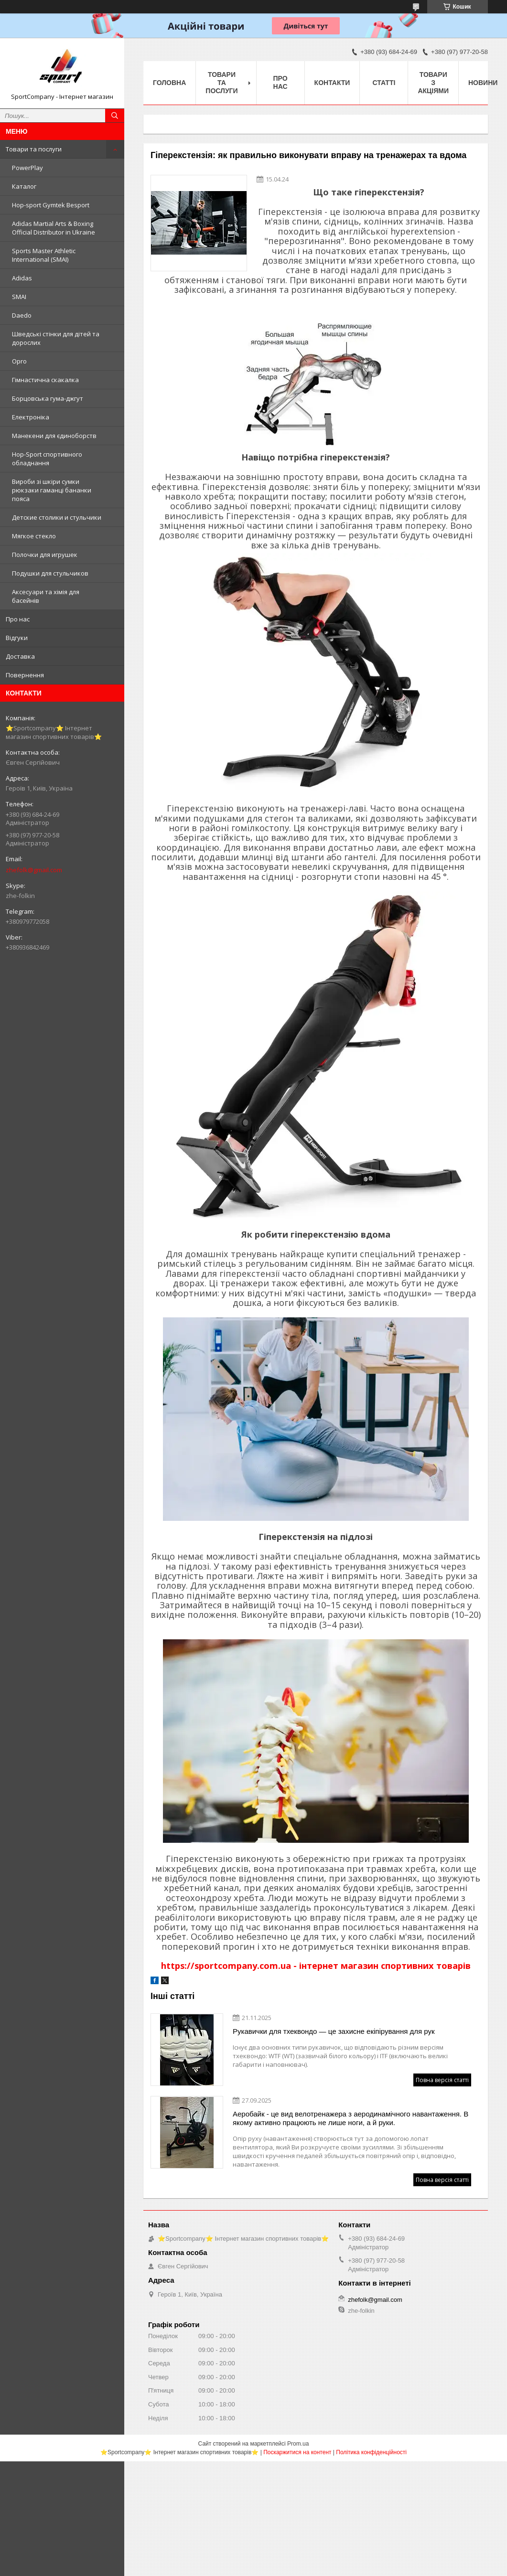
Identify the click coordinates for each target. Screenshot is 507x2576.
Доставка (20, 656)
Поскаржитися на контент (297, 2452)
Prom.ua (298, 2443)
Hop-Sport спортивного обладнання (47, 458)
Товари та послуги (34, 149)
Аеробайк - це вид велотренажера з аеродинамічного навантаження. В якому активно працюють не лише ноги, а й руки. (350, 2118)
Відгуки (17, 637)
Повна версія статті (442, 2080)
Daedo (22, 315)
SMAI (19, 296)
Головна (169, 82)
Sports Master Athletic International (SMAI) (44, 255)
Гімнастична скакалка (45, 379)
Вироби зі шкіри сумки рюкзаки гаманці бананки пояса (51, 490)
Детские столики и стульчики (56, 517)
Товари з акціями (433, 83)
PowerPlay (27, 167)
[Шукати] (114, 115)
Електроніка (30, 417)
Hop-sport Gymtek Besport (50, 205)
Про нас (18, 619)
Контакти (332, 82)
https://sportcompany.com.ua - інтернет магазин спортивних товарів (316, 1965)
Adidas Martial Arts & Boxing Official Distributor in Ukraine (53, 227)
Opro (19, 361)
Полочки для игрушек (44, 554)
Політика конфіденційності (371, 2452)
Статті (384, 82)
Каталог (24, 186)
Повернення (25, 675)
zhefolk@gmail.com (34, 870)
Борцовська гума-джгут (47, 398)
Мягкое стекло (34, 536)
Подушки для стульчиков (50, 573)
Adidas (22, 278)
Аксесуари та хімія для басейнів (45, 596)
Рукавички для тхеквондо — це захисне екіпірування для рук (334, 2031)
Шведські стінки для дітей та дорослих (55, 338)
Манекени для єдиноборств (54, 435)
